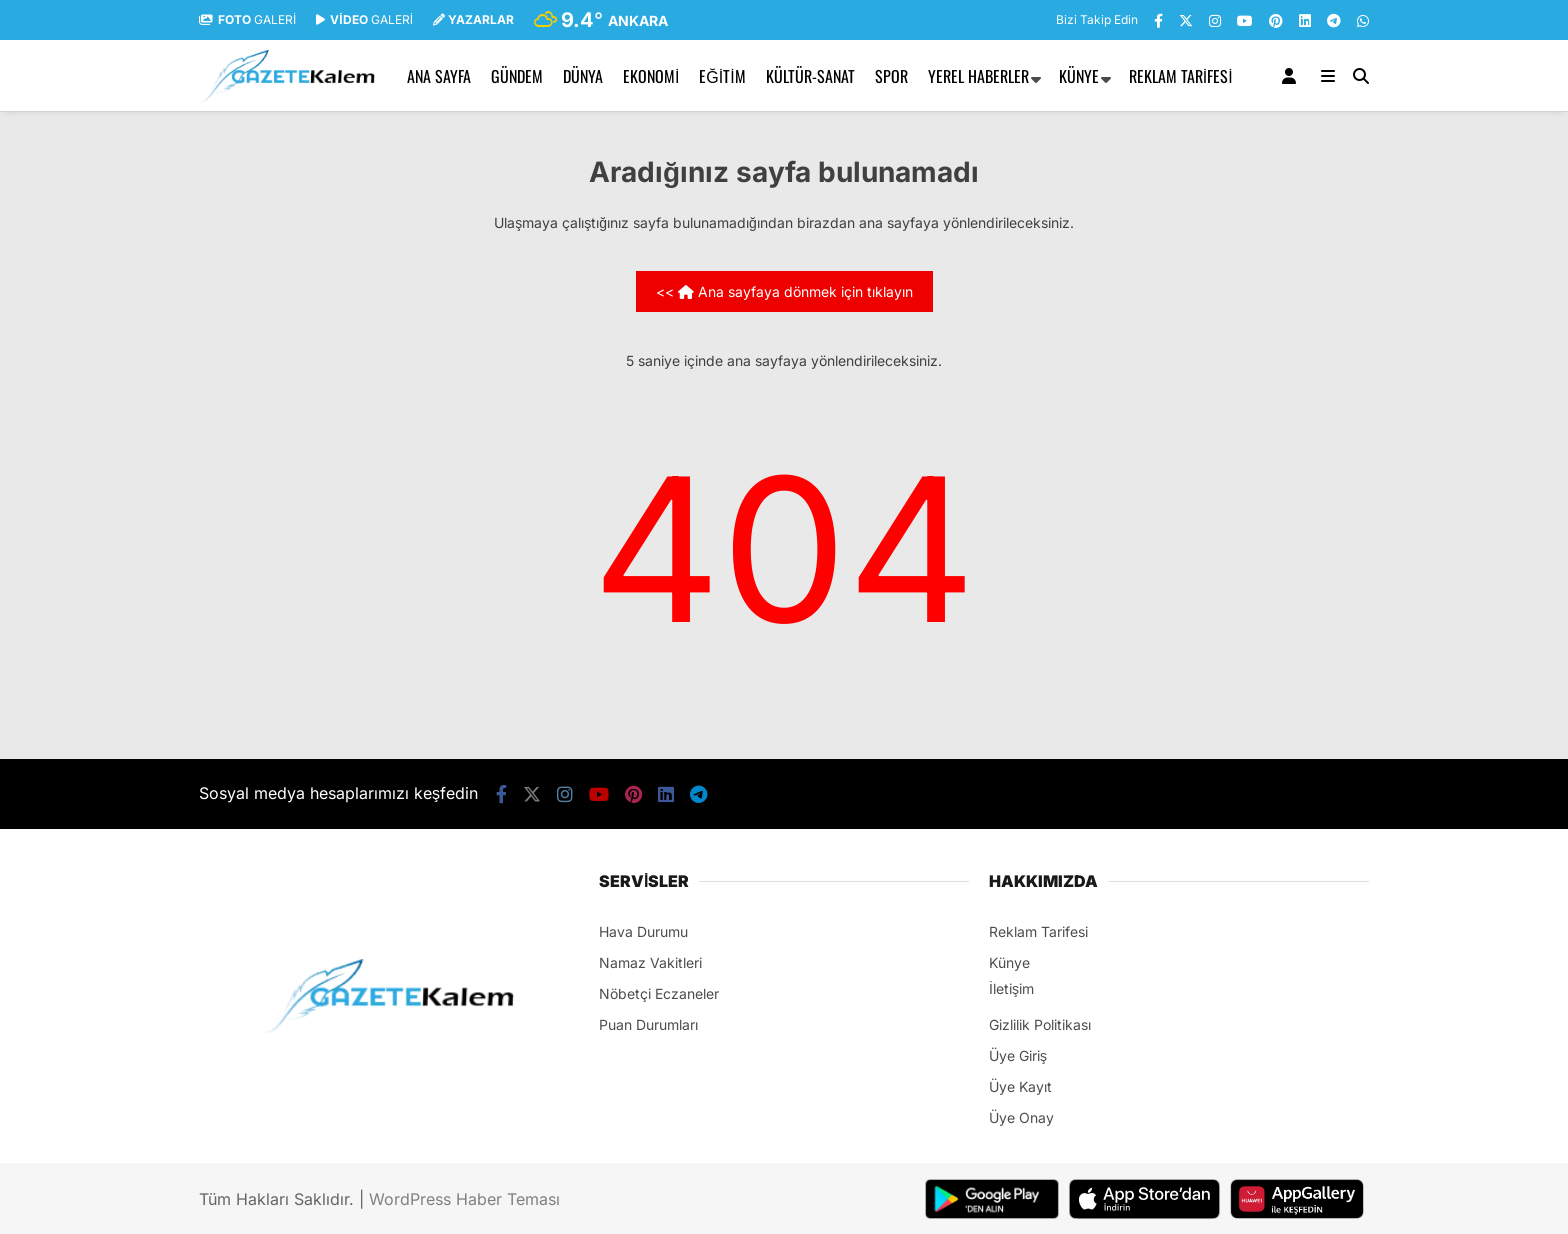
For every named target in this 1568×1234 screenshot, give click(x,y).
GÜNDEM (517, 76)
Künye (1079, 76)
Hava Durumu (643, 931)
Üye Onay (1021, 1117)
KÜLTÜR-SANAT (810, 76)
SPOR (891, 76)
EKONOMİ (651, 76)
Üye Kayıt (1020, 1086)
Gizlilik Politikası (1040, 1024)
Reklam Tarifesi (1181, 76)
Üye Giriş (1018, 1055)
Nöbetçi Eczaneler (659, 993)
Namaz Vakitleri (650, 962)
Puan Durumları (648, 1024)
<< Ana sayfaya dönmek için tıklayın (784, 291)
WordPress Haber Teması (464, 1199)
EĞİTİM (722, 76)
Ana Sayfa (439, 76)
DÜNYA (583, 76)
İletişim (1011, 988)
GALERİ (247, 19)
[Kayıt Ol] (1292, 76)
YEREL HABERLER (978, 76)
